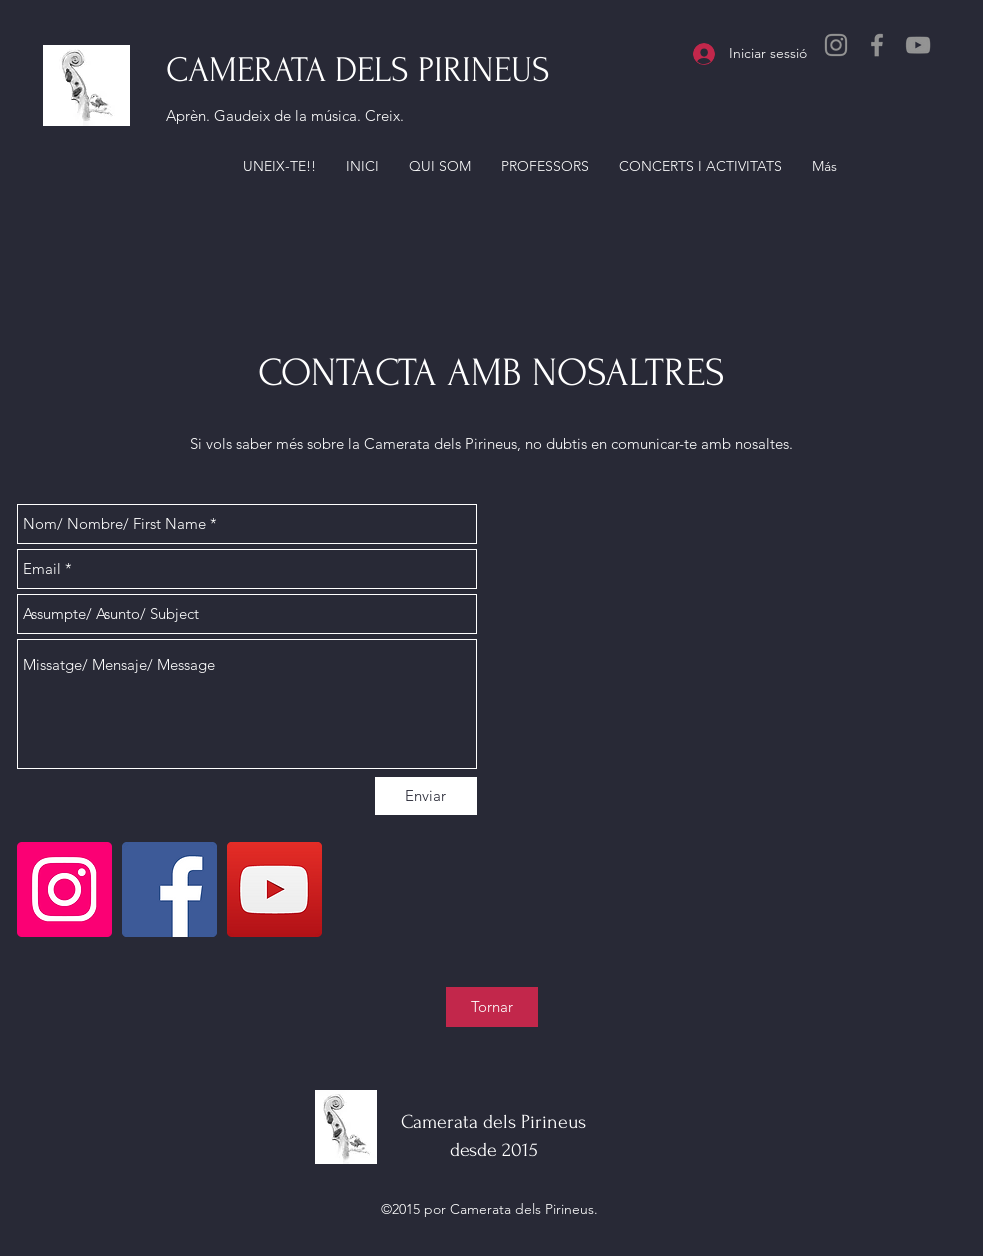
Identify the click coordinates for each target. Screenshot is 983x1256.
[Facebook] (877, 45)
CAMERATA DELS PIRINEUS (358, 70)
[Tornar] (492, 1007)
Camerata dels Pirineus (493, 1122)
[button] (279, 166)
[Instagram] (836, 45)
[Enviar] (426, 796)
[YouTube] (918, 45)
